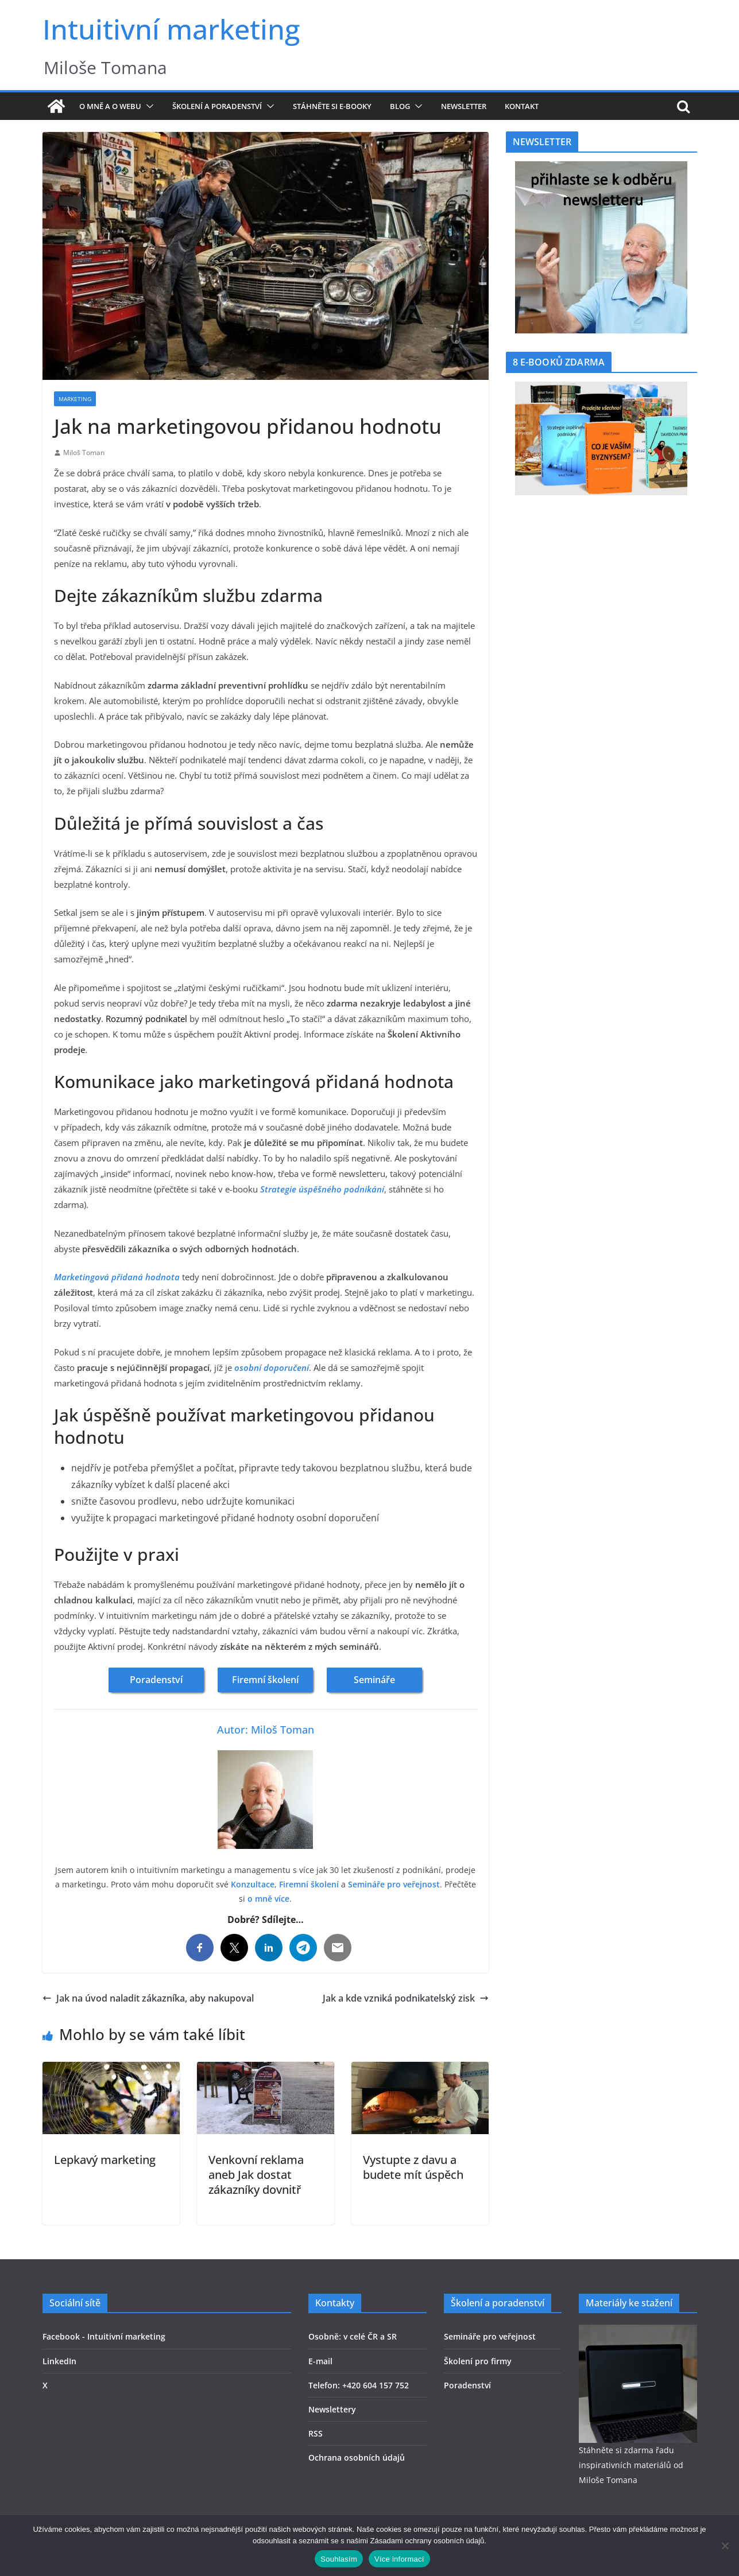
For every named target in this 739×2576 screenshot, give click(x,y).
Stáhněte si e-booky (332, 106)
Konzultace (252, 1884)
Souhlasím (338, 2559)
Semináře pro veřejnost (394, 1884)
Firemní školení (265, 1679)
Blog (400, 106)
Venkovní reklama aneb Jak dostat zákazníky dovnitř (256, 2174)
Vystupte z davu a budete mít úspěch (413, 2167)
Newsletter (463, 106)
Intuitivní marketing (171, 29)
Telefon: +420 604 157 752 (358, 2385)
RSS (315, 2433)
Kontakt (522, 106)
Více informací (399, 2559)
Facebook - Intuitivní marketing (103, 2336)
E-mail (320, 2361)
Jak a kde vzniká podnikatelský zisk (406, 1998)
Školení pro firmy (478, 2361)
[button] (147, 106)
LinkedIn (59, 2361)
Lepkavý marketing (105, 2159)
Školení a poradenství (217, 106)
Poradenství (156, 1679)
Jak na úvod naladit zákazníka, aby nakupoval (148, 1998)
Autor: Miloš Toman (265, 1729)
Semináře (374, 1679)
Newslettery (332, 2409)
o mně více (268, 1898)
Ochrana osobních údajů (356, 2457)
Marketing (75, 399)
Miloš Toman (84, 452)
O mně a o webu (110, 106)
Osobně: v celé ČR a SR (352, 2336)
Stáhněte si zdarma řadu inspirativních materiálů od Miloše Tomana (631, 2465)
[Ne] (724, 2545)
